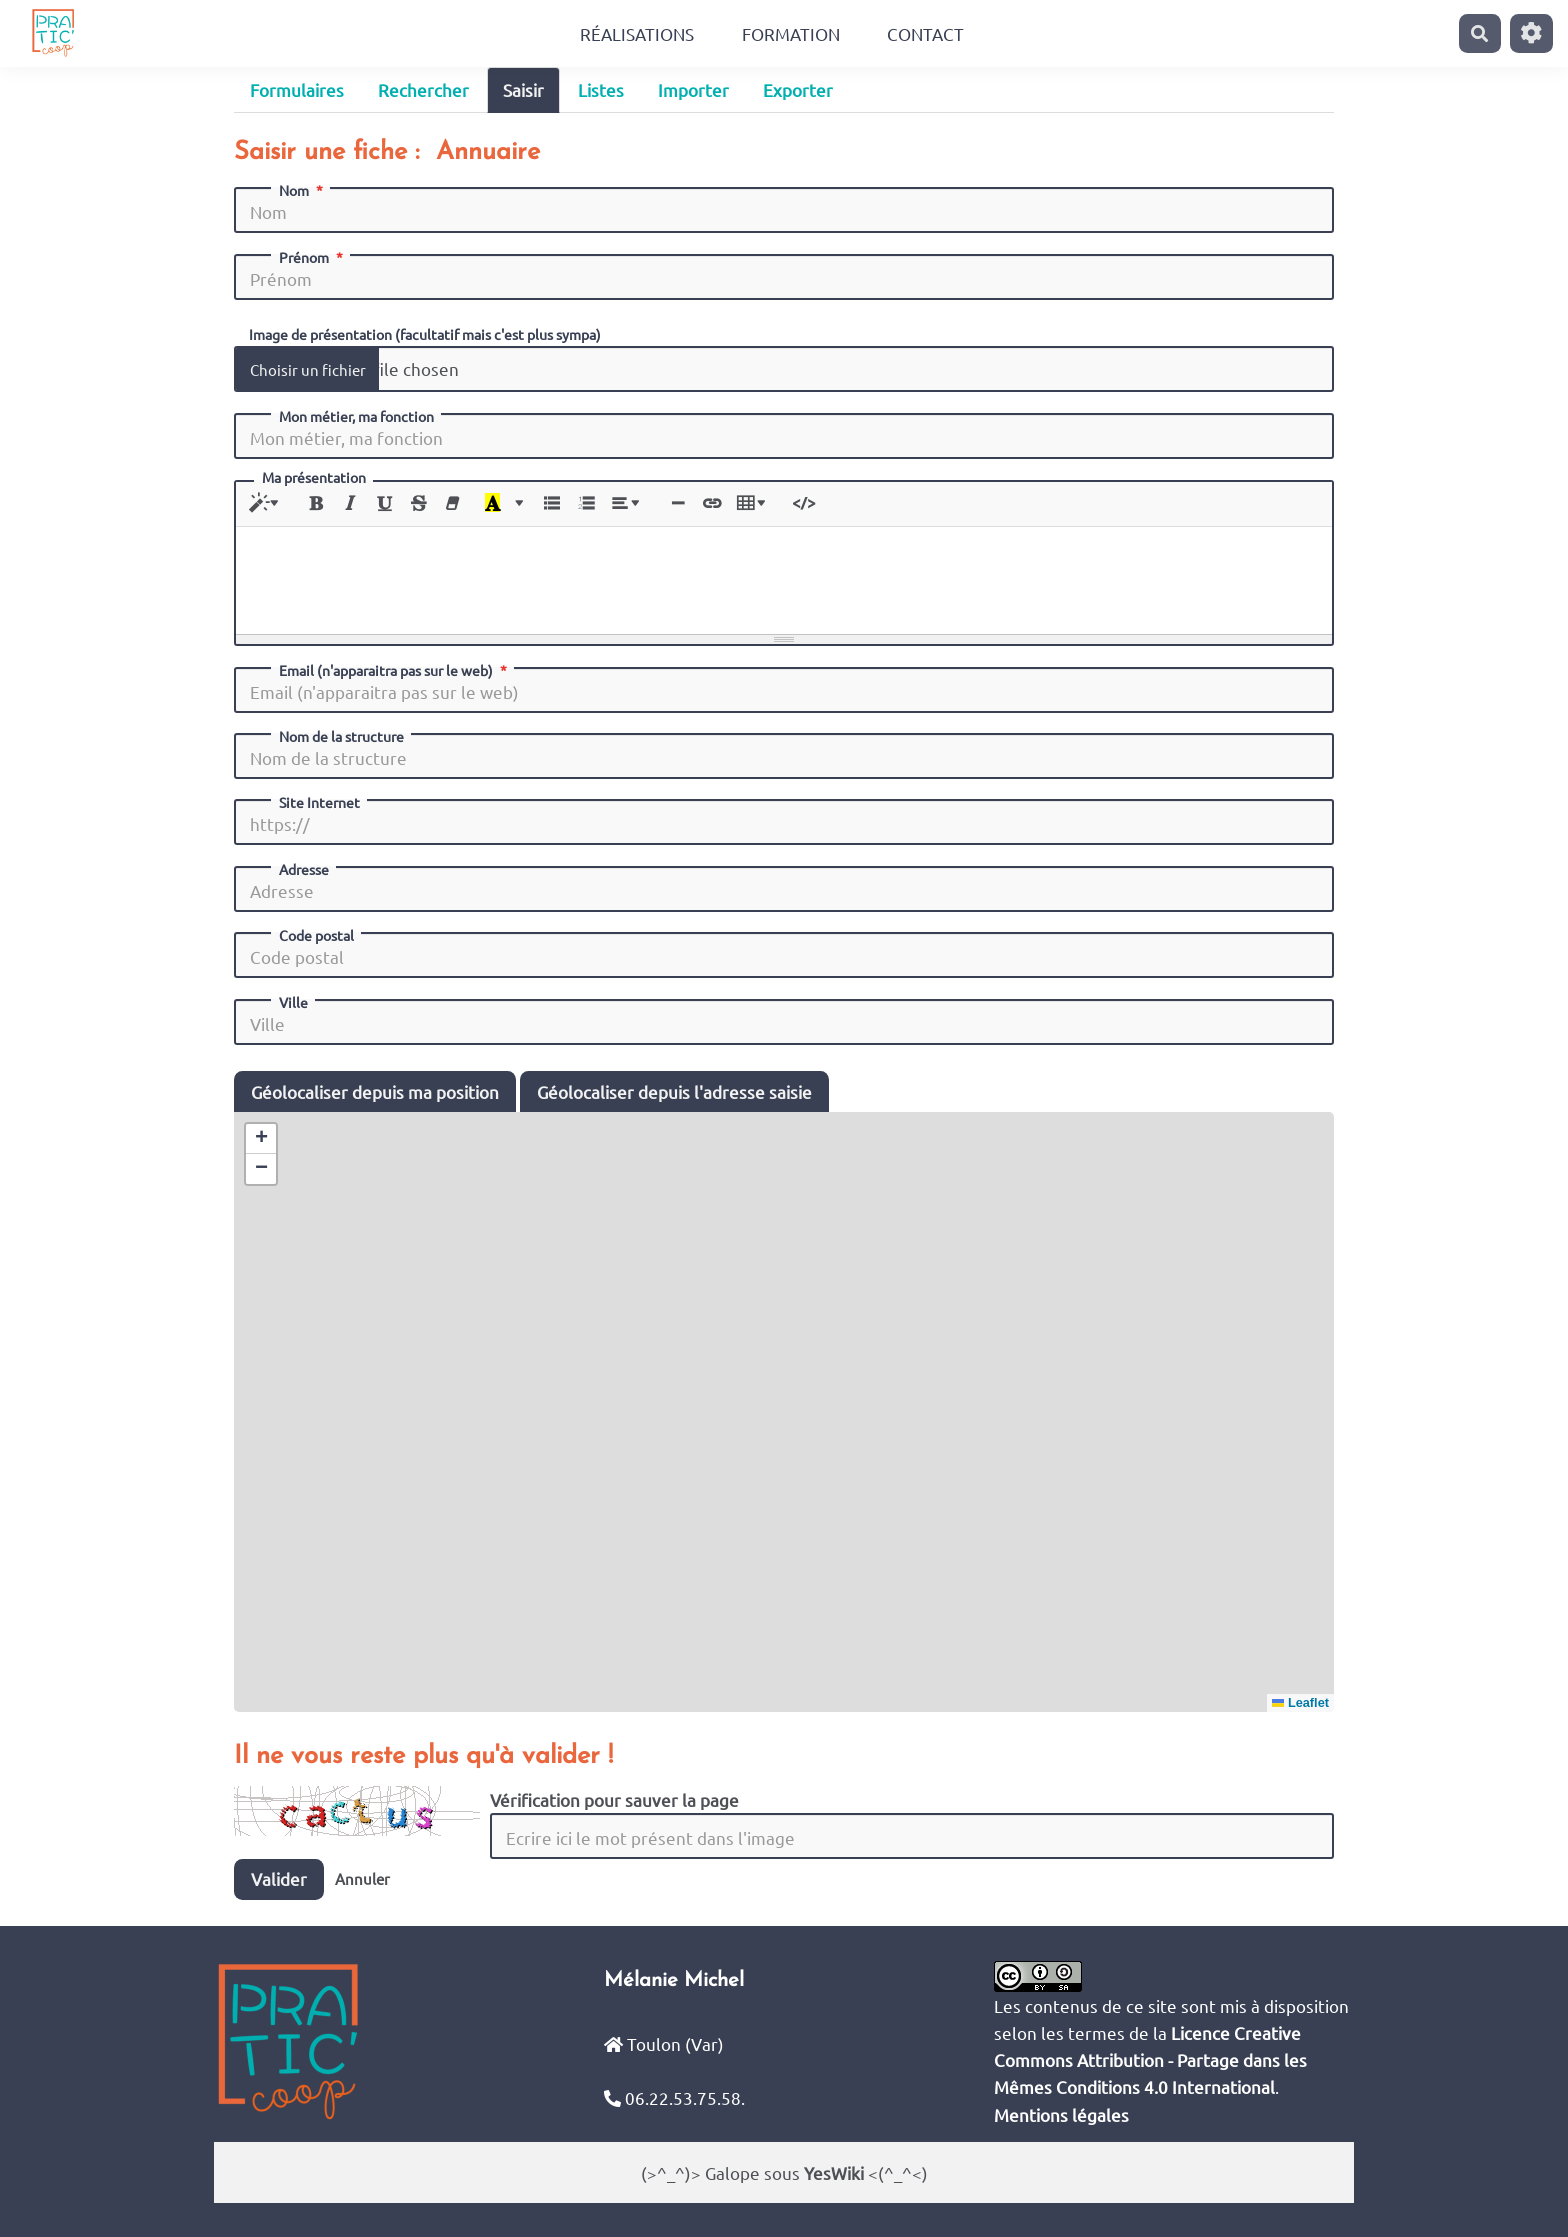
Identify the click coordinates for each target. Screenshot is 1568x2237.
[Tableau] (754, 504)
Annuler (362, 1878)
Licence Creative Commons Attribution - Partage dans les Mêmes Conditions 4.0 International (1150, 2059)
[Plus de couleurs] (519, 504)
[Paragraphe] (628, 504)
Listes (601, 89)
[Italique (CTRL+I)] (350, 504)
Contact (925, 33)
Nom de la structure (341, 736)
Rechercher (423, 89)
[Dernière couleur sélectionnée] (492, 504)
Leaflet (1300, 1702)
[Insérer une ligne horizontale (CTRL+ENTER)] (677, 504)
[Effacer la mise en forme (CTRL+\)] (452, 504)
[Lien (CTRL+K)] (711, 504)
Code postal (316, 935)
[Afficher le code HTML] (803, 504)
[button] (261, 1139)
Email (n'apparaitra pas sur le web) (395, 670)
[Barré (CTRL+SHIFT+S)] (418, 504)
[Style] (267, 504)
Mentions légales (1061, 2114)
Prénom (313, 257)
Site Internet (319, 802)
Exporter (798, 89)
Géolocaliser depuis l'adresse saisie (674, 1091)
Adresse (304, 869)
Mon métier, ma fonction (356, 416)
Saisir (523, 89)
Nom (303, 190)
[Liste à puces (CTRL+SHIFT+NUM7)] (551, 504)
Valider (279, 1878)
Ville (293, 1002)
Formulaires (297, 89)
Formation (791, 33)
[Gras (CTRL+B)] (316, 504)
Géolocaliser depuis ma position (375, 1091)
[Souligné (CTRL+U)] (384, 504)
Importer (693, 89)
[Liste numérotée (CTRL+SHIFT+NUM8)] (585, 504)
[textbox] (784, 577)
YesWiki (834, 2172)
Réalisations (637, 33)
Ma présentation (314, 478)
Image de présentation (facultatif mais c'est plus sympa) (425, 333)
